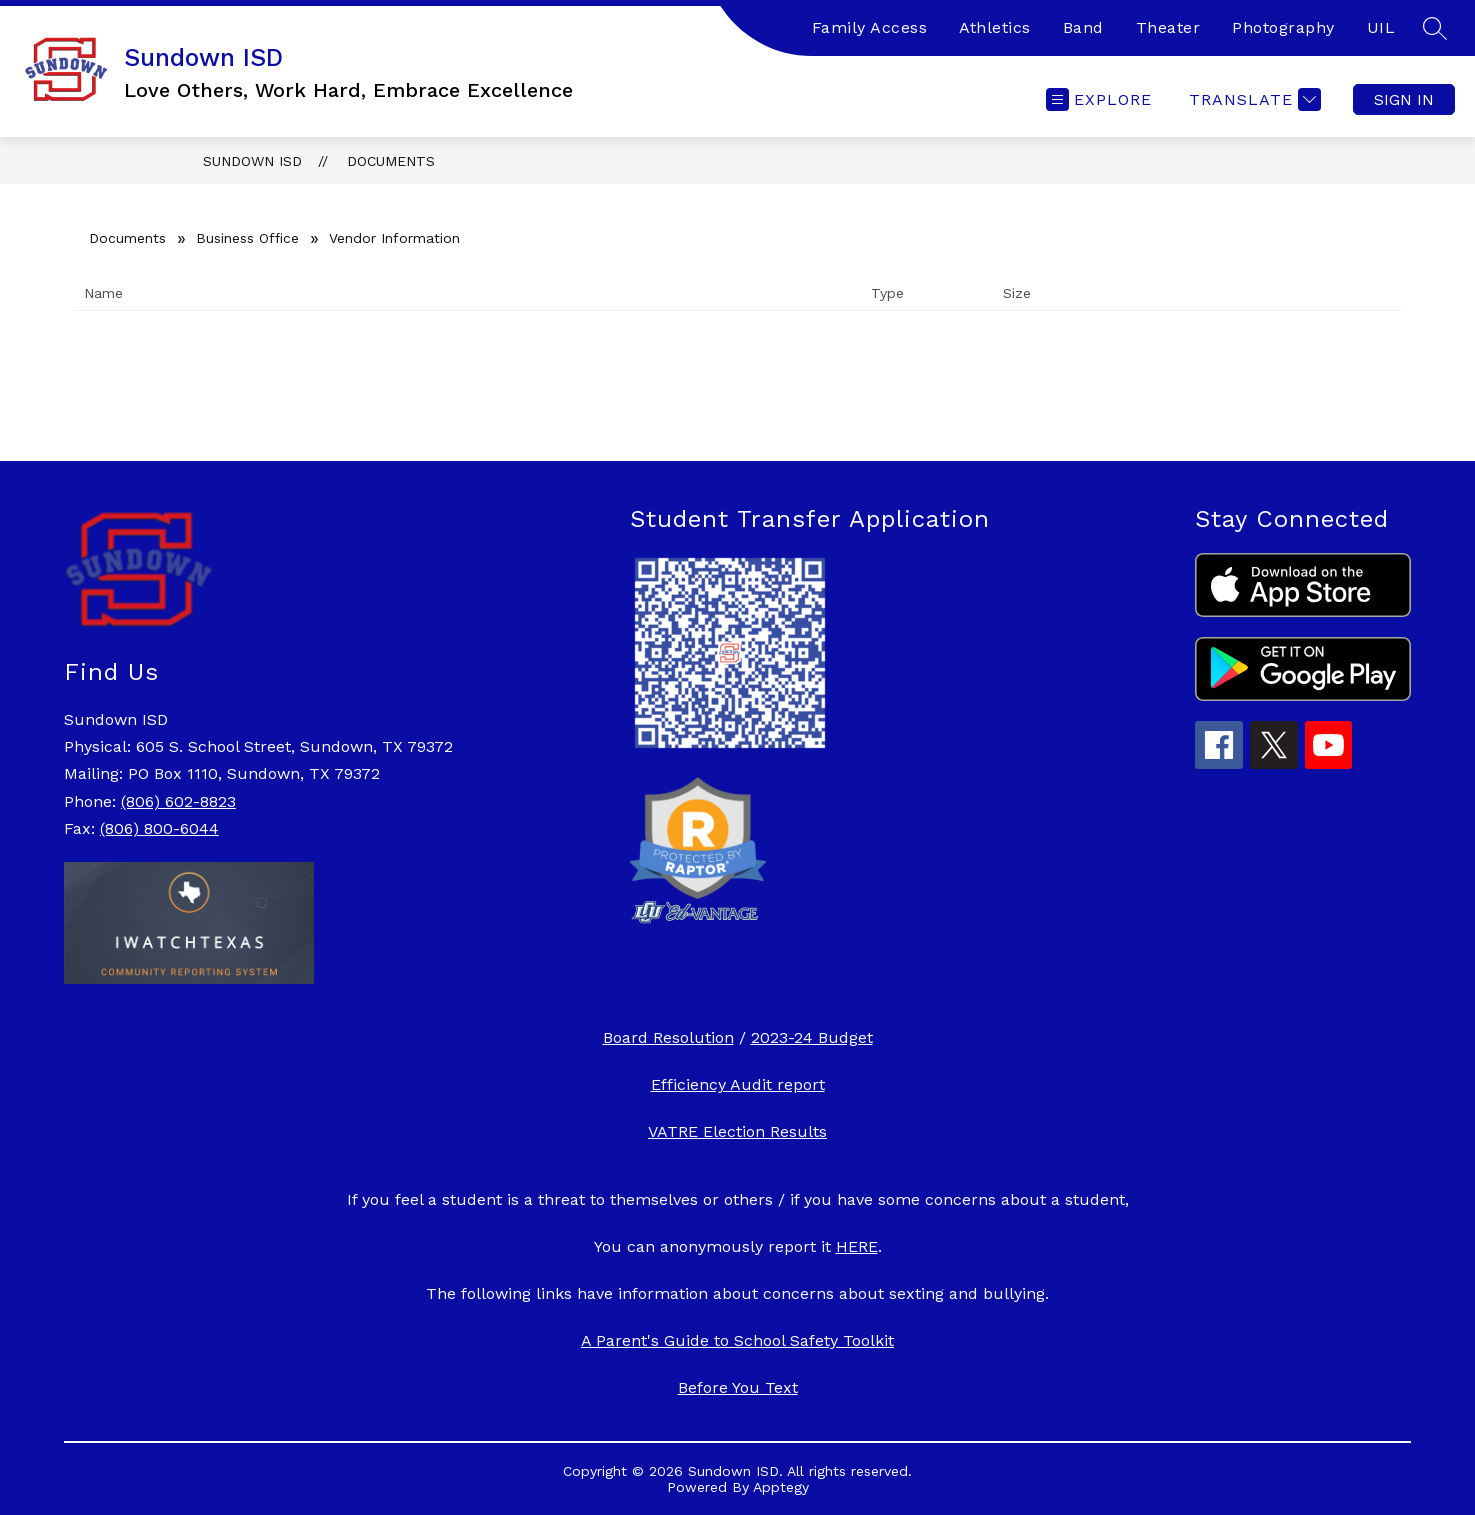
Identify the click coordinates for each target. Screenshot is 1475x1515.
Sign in (1404, 99)
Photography (1283, 27)
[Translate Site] (1252, 99)
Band (1083, 27)
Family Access (870, 27)
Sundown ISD (252, 161)
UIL (1381, 27)
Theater (1168, 27)
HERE (857, 1246)
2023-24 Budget (812, 1037)
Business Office (247, 238)
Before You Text (738, 1387)
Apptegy (781, 1487)
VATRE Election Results (737, 1131)
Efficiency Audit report (738, 1084)
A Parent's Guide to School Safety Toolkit (737, 1340)
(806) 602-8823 (178, 801)
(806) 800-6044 (159, 828)
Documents (391, 161)
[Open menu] (1099, 99)
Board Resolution (668, 1037)
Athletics (995, 27)
